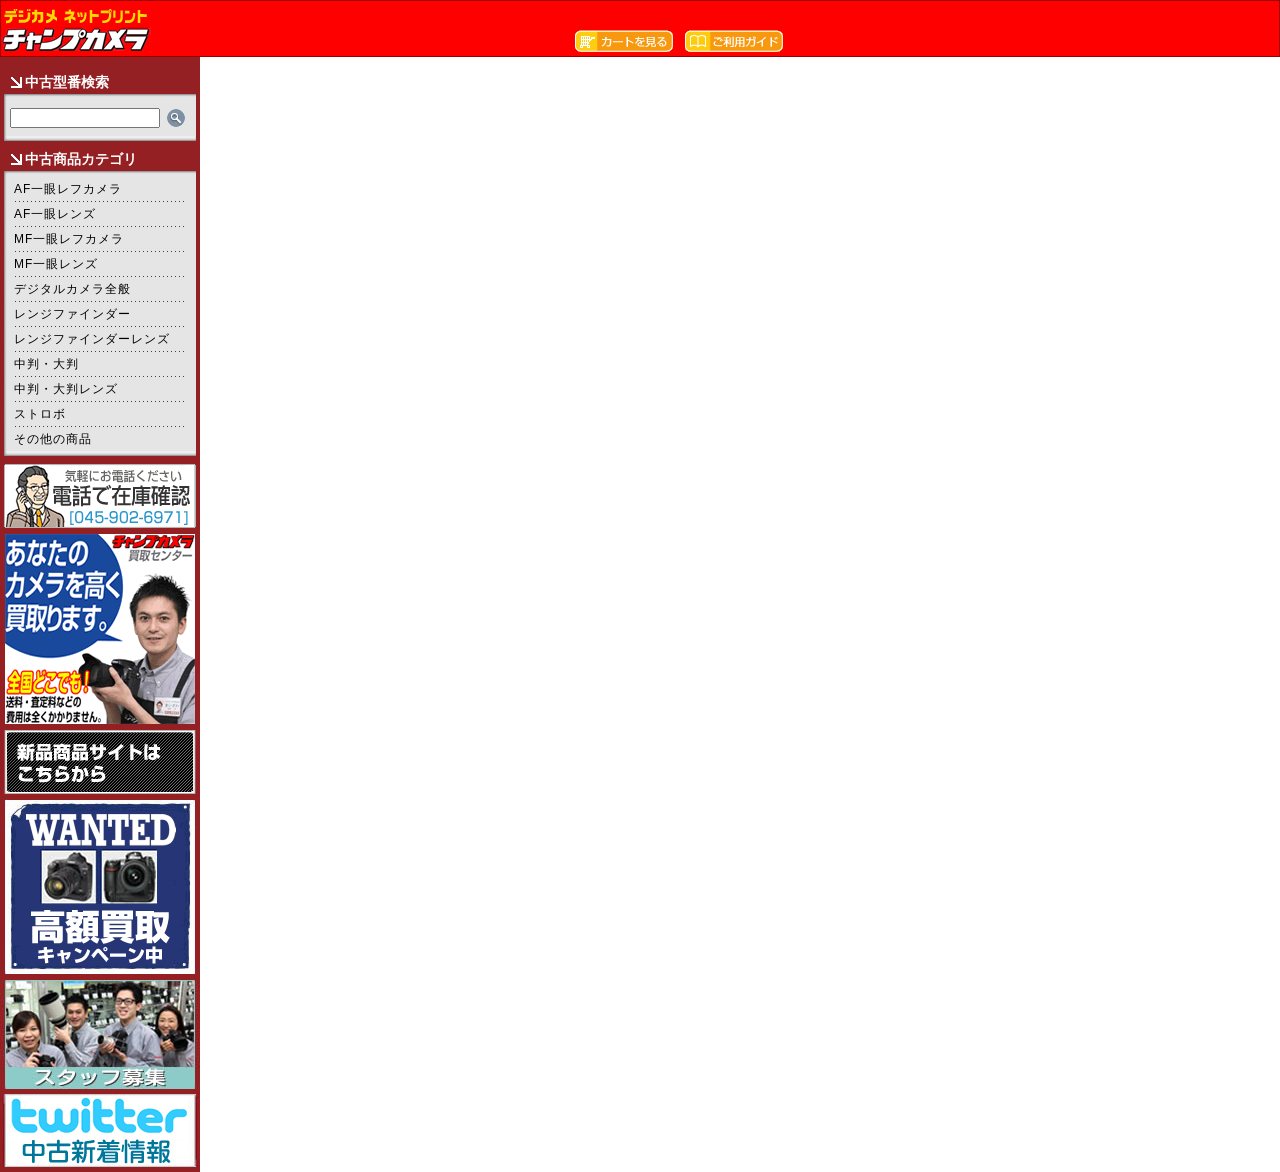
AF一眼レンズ (55, 214)
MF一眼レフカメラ (69, 239)
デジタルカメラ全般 (72, 289)
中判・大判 (46, 364)
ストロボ (40, 414)
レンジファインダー (72, 314)
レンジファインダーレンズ (92, 339)
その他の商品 (53, 439)
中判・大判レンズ (66, 389)
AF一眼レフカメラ (68, 189)
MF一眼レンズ (56, 264)
